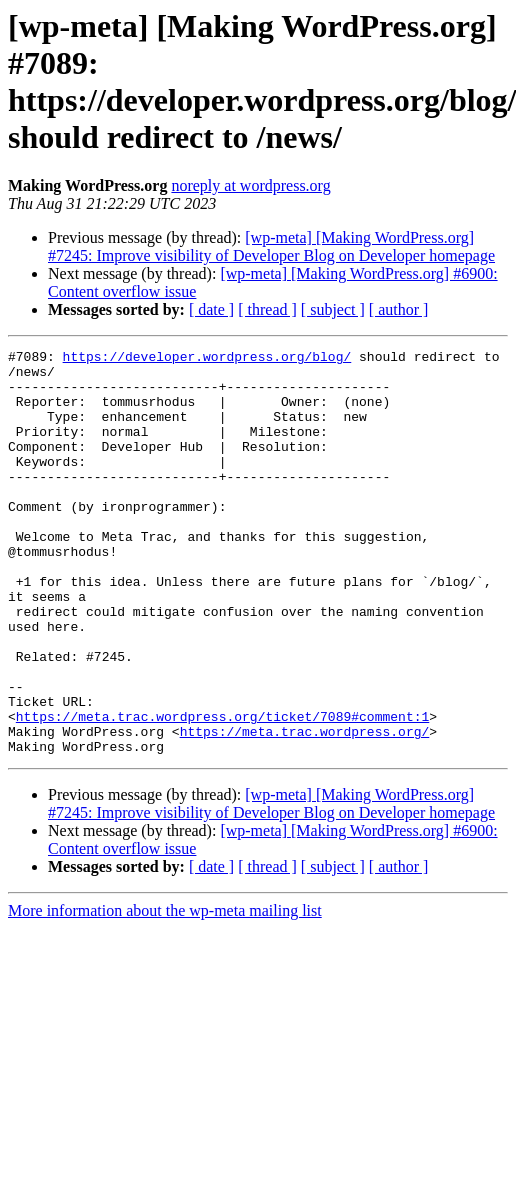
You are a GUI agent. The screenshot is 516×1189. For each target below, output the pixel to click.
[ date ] (211, 309)
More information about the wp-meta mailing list (165, 991)
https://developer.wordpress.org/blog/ (207, 359)
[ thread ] (267, 309)
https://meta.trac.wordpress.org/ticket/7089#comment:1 (222, 791)
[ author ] (399, 309)
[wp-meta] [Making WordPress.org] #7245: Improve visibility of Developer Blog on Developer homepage (271, 246)
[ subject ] (333, 309)
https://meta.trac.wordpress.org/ (305, 809)
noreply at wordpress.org (250, 185)
